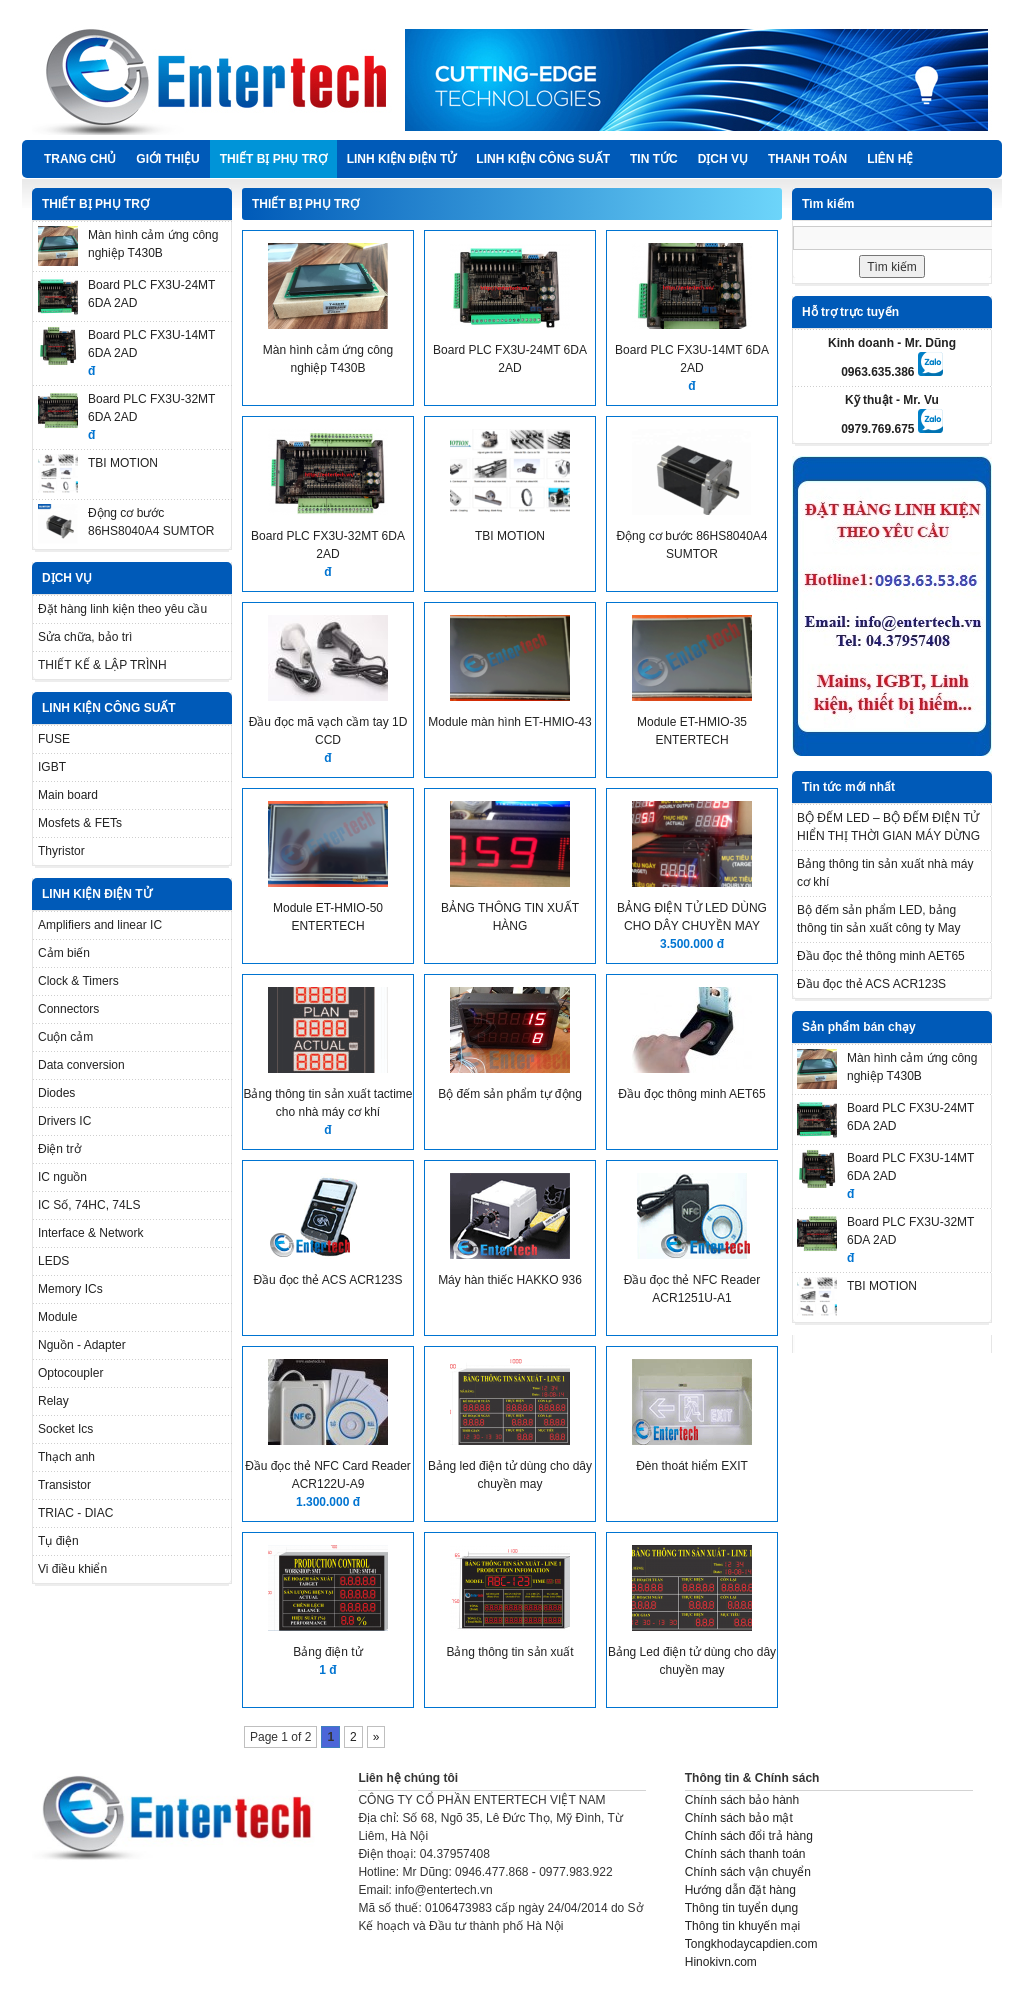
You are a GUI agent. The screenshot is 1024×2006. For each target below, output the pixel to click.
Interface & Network (90, 1233)
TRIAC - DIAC (75, 1513)
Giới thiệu (167, 159)
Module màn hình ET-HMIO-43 (509, 722)
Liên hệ (890, 159)
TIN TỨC (654, 159)
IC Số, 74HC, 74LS (89, 1205)
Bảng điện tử (327, 1652)
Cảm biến (64, 953)
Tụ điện (58, 1541)
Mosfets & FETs (80, 823)
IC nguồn (62, 1177)
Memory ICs (70, 1289)
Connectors (68, 1009)
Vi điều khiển (72, 1569)
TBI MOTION (123, 463)
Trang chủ (80, 159)
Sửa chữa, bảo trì (85, 637)
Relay (53, 1401)
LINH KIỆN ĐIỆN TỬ (402, 159)
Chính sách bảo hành (742, 1800)
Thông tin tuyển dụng (741, 1908)
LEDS (53, 1261)
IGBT (52, 767)
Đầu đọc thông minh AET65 (691, 1094)
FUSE (54, 739)
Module (57, 1317)
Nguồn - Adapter (82, 1345)
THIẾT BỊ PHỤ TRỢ (273, 159)
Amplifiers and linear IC (100, 925)
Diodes (56, 1093)
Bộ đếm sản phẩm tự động (510, 1094)
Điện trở (59, 1149)
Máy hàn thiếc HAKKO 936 (510, 1280)
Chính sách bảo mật (739, 1818)
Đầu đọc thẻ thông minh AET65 (881, 956)
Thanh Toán (807, 159)
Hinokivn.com (721, 1962)
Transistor (64, 1485)
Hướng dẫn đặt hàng (740, 1890)
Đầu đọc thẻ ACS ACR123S (327, 1280)
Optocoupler (70, 1373)
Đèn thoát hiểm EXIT (692, 1466)
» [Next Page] (376, 1737)
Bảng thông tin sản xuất (509, 1652)
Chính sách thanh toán (745, 1854)
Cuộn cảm (65, 1037)
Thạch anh (66, 1457)
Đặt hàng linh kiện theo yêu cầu (122, 609)
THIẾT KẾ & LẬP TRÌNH (102, 665)
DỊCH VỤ (723, 159)
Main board (68, 795)
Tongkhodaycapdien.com (751, 1944)
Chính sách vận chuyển (748, 1872)
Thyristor (61, 851)
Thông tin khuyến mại (742, 1926)
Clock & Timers (78, 981)
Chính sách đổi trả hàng (749, 1836)
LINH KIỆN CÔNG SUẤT (543, 159)
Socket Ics (65, 1429)
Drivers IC (64, 1121)
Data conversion (81, 1065)
